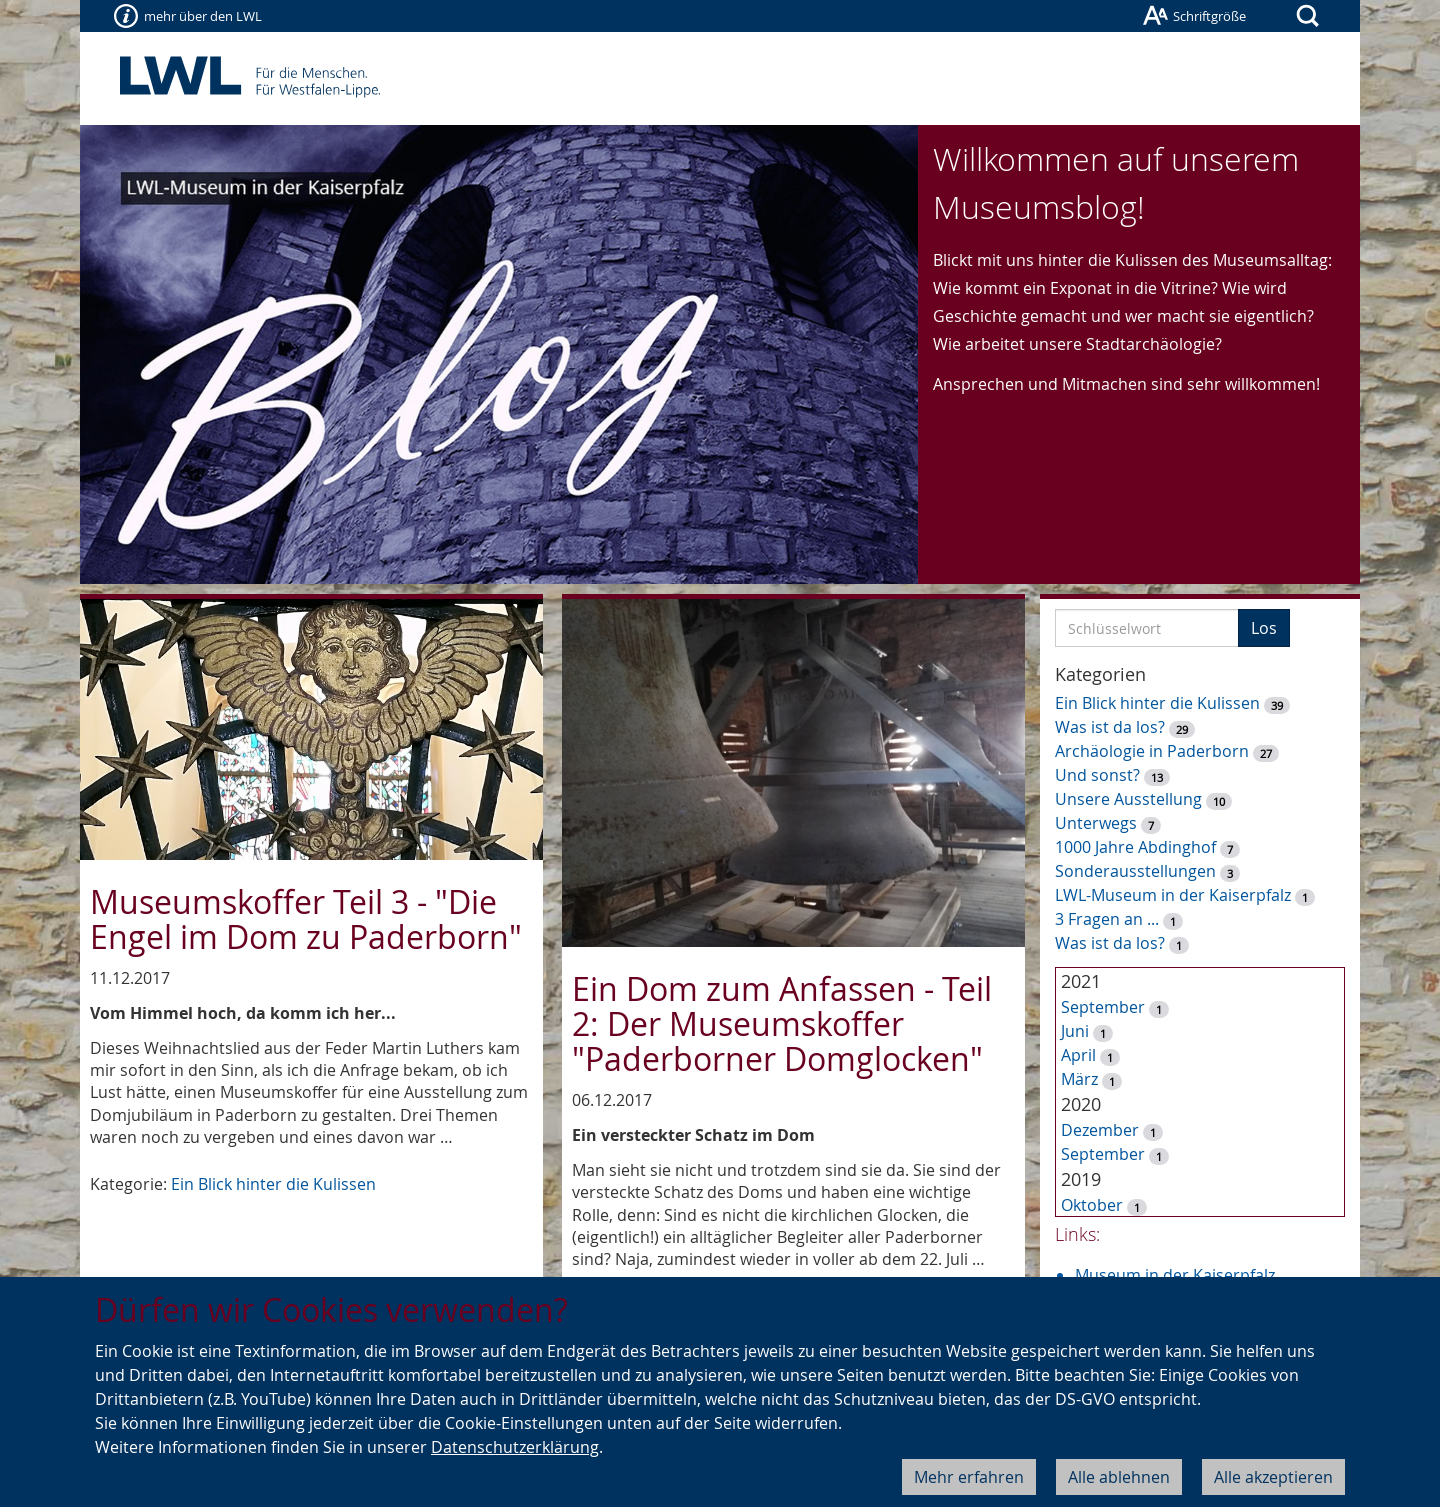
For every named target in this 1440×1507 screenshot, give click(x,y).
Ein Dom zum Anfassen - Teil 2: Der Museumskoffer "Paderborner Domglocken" (782, 1023)
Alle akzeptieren (1273, 1477)
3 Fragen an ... (1107, 919)
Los (1264, 628)
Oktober (1092, 1205)
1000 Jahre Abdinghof (1137, 847)
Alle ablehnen (1119, 1477)
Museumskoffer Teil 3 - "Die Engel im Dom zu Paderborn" (306, 919)
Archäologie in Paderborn (1152, 751)
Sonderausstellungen (1135, 871)
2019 (1081, 1179)
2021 (1081, 981)
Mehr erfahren (969, 1477)
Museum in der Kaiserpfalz (1175, 1275)
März (1079, 1079)
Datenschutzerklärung (515, 1447)
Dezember (1100, 1130)
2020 (1081, 1104)
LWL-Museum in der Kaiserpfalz (1173, 895)
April (1078, 1055)
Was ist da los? (1110, 727)
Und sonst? (1097, 775)
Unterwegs (1096, 823)
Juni (1075, 1031)
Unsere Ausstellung (1128, 799)
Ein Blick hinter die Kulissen (273, 1184)
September (1103, 1007)
